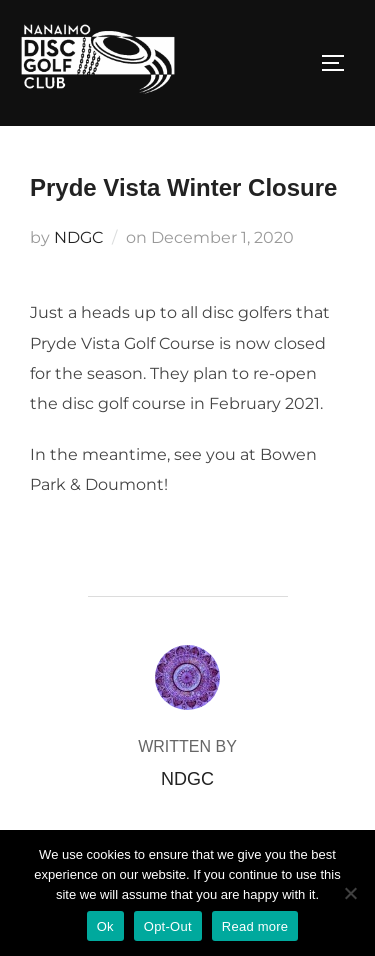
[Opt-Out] (350, 893)
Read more (255, 926)
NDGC (78, 237)
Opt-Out (168, 926)
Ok (105, 926)
